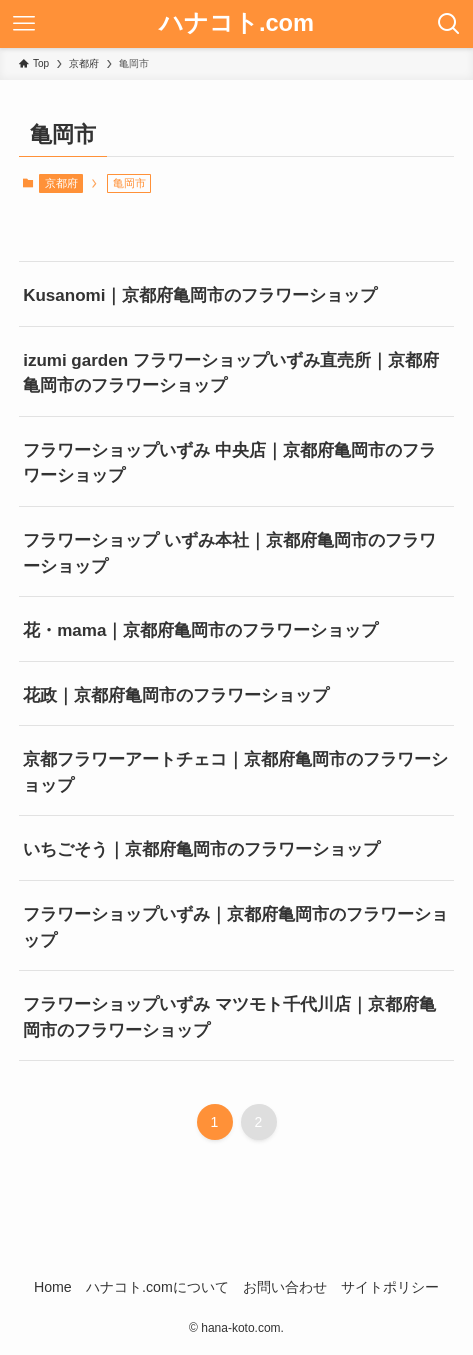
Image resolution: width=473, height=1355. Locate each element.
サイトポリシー (390, 1287)
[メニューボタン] (24, 24)
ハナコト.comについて (157, 1287)
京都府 (61, 183)
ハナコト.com (236, 24)
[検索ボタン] (449, 24)
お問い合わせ (285, 1287)
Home (53, 1287)
